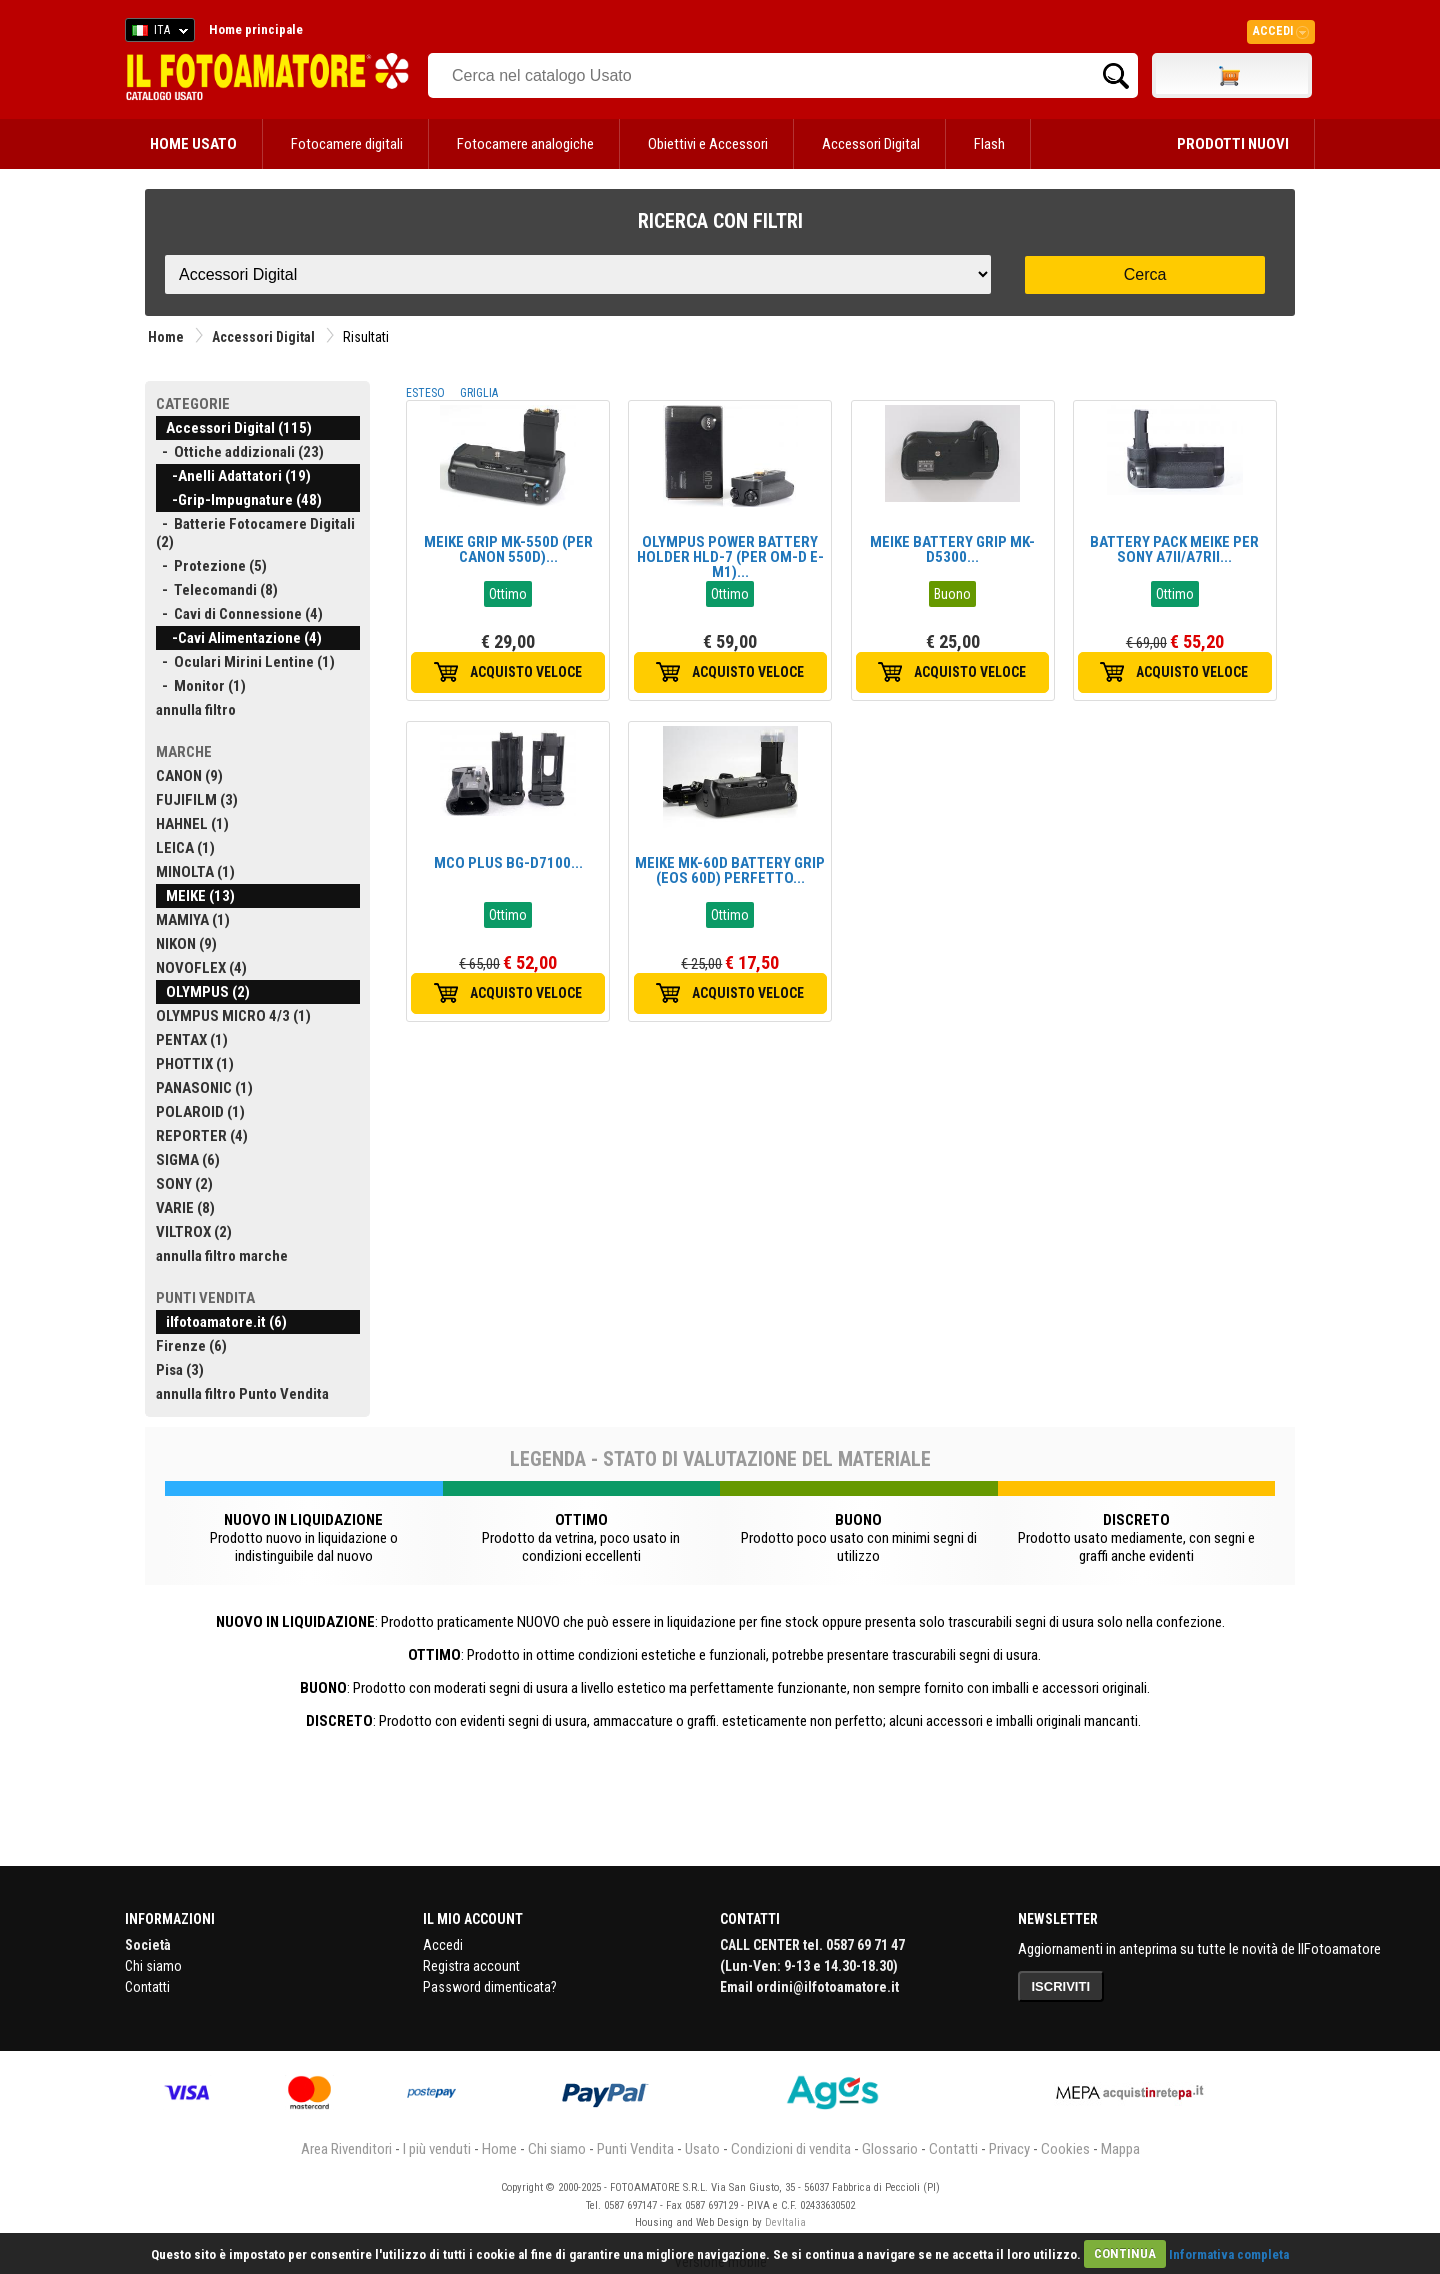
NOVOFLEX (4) (201, 968)
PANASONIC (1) (204, 1088)
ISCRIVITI (1061, 1986)
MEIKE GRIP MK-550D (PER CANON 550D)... (508, 549)
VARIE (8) (185, 1208)
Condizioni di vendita (791, 2149)
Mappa (1120, 2149)
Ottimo (508, 594)
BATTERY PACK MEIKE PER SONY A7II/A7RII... (1174, 549)
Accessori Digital (871, 144)
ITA (156, 33)
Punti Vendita (635, 2149)
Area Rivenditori (346, 2149)
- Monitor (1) (201, 686)
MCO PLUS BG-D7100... (508, 863)
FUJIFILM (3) (197, 800)
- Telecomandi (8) (217, 590)
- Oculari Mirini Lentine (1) (245, 662)
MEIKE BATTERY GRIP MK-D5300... (952, 549)
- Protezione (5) (211, 566)
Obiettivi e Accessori (708, 144)
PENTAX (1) (192, 1040)
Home (166, 337)
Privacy (1009, 2149)
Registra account (471, 1966)
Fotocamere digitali (347, 144)
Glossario (890, 2149)
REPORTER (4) (202, 1136)
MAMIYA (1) (193, 920)
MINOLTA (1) (195, 872)
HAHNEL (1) (192, 824)
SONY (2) (184, 1184)
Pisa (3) (180, 1370)
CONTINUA (1125, 2253)
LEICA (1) (185, 848)
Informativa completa (1229, 2253)
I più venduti (437, 2149)
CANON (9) (189, 776)
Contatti (147, 1987)
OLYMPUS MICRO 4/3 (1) (233, 1016)
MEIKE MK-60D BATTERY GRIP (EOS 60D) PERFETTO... (730, 870)
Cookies (1065, 2149)
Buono (952, 594)
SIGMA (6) (188, 1160)
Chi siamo (153, 1966)
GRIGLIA (479, 393)
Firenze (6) (191, 1346)
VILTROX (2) (194, 1232)
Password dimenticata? (490, 1987)
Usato (702, 2149)
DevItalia (785, 2222)
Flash (989, 144)
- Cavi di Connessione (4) (239, 614)
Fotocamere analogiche (525, 144)
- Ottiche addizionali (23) (240, 452)
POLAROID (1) (200, 1112)
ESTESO (425, 393)
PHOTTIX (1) (195, 1064)
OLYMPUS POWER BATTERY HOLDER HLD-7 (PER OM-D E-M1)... (730, 557)
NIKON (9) (186, 944)
